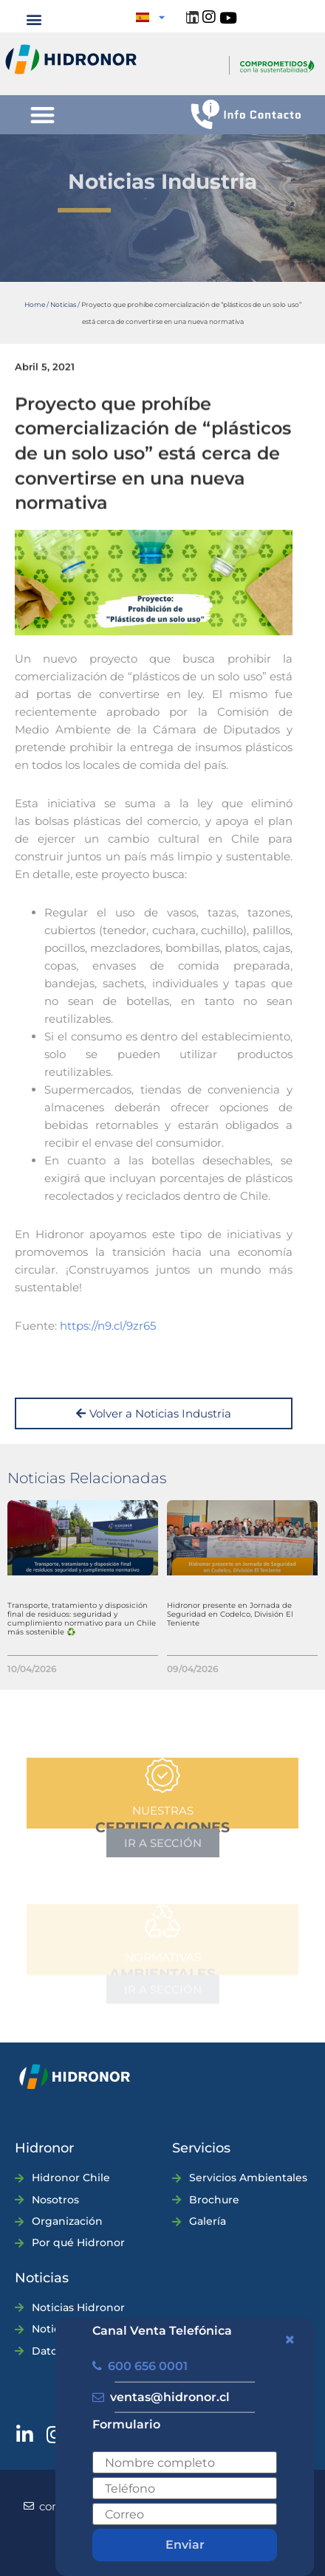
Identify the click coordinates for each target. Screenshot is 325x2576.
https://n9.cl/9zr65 (108, 1326)
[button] (33, 19)
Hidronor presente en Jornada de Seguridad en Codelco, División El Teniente (230, 1614)
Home (34, 304)
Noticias (63, 304)
